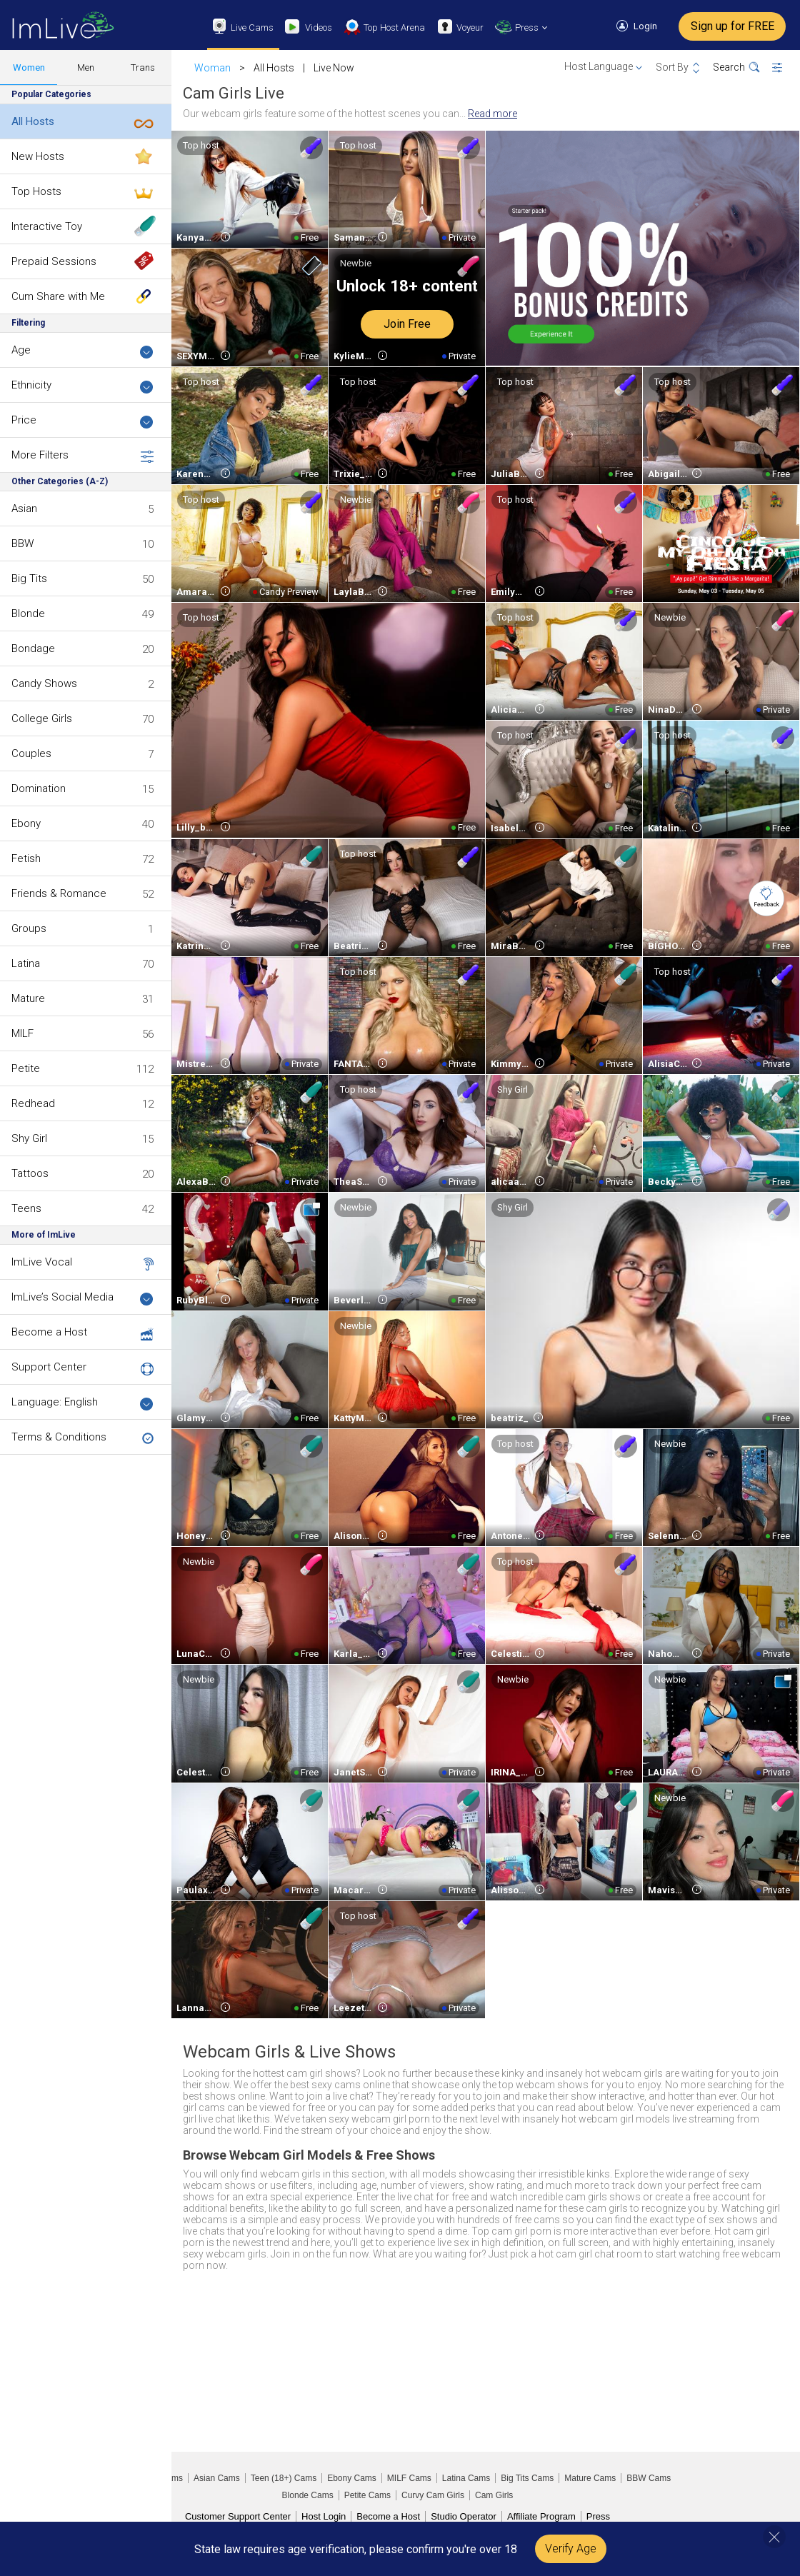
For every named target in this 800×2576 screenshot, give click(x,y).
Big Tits (29, 578)
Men (85, 67)
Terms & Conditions (58, 1436)
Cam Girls (494, 2495)
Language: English (82, 1402)
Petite (25, 1068)
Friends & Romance (58, 893)
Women (29, 67)
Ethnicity (82, 386)
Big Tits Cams (527, 2478)
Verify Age (570, 2548)
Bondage (33, 648)
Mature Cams (590, 2478)
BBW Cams (648, 2478)
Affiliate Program (541, 2516)
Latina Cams (466, 2478)
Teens (26, 1208)
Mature (28, 998)
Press (598, 2516)
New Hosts (37, 156)
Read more (492, 113)
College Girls (41, 718)
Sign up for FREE (732, 26)
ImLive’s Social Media (82, 1297)
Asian (24, 508)
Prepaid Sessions (53, 261)
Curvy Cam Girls (432, 2495)
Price (82, 421)
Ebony (26, 823)
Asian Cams (217, 2478)
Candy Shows (44, 683)
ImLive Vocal (41, 1262)
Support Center (48, 1366)
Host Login (323, 2516)
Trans (143, 67)
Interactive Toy (46, 226)
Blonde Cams (308, 2495)
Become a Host (49, 1331)
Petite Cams (367, 2495)
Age (82, 351)
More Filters (82, 455)
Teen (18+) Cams (283, 2478)
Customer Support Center (238, 2516)
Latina (25, 963)
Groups (28, 928)
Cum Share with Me (58, 296)
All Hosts (32, 121)
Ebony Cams (351, 2478)
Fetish (26, 858)
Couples (31, 753)
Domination (38, 788)
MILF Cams (409, 2478)
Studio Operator (463, 2516)
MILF (22, 1033)
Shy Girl (29, 1138)
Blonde (28, 613)
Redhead (33, 1103)
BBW (22, 543)
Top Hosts (36, 191)
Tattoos (30, 1173)
